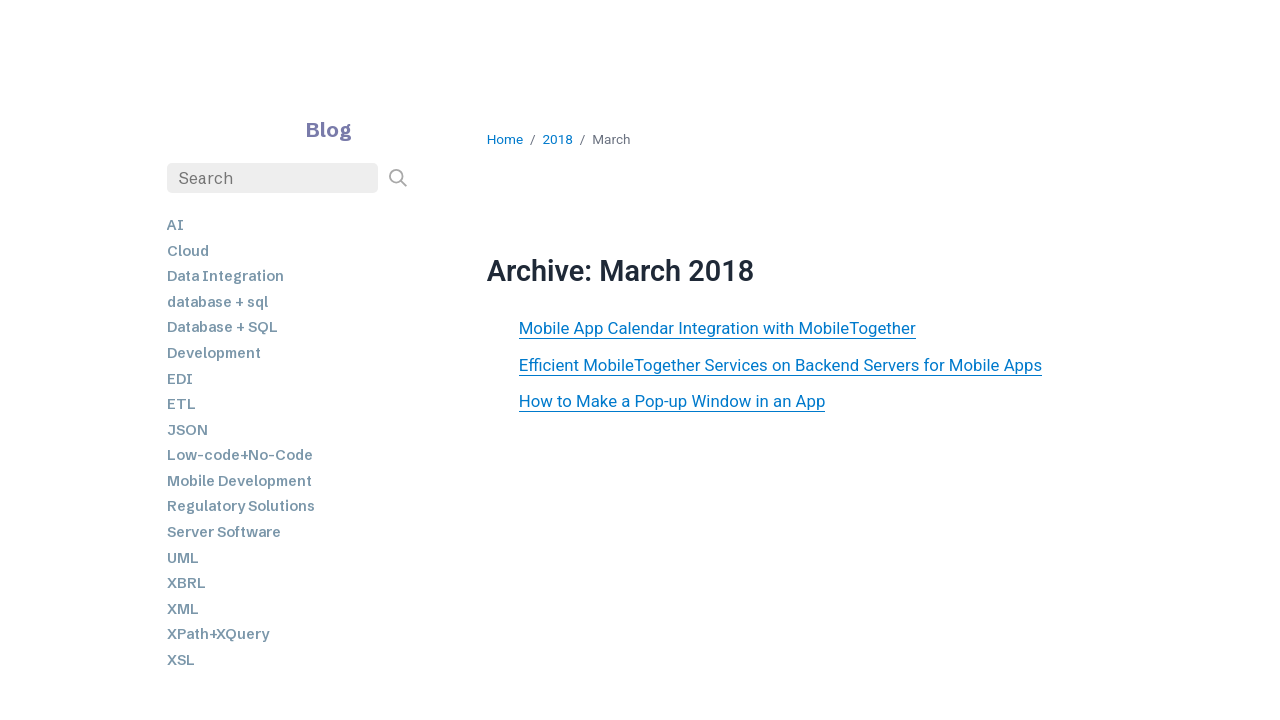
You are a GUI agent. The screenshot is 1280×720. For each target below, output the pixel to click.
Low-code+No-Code (240, 455)
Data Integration (225, 276)
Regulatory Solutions (241, 506)
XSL (181, 660)
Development (214, 353)
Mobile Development (239, 481)
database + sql (217, 302)
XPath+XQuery (218, 634)
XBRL (186, 583)
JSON (187, 430)
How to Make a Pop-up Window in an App (672, 401)
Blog (329, 129)
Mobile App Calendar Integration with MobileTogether (717, 328)
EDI (180, 379)
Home (505, 139)
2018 (557, 139)
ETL (181, 404)
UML (183, 558)
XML (183, 609)
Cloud (188, 251)
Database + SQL (222, 327)
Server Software (224, 532)
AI (175, 225)
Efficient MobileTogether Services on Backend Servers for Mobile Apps (780, 365)
